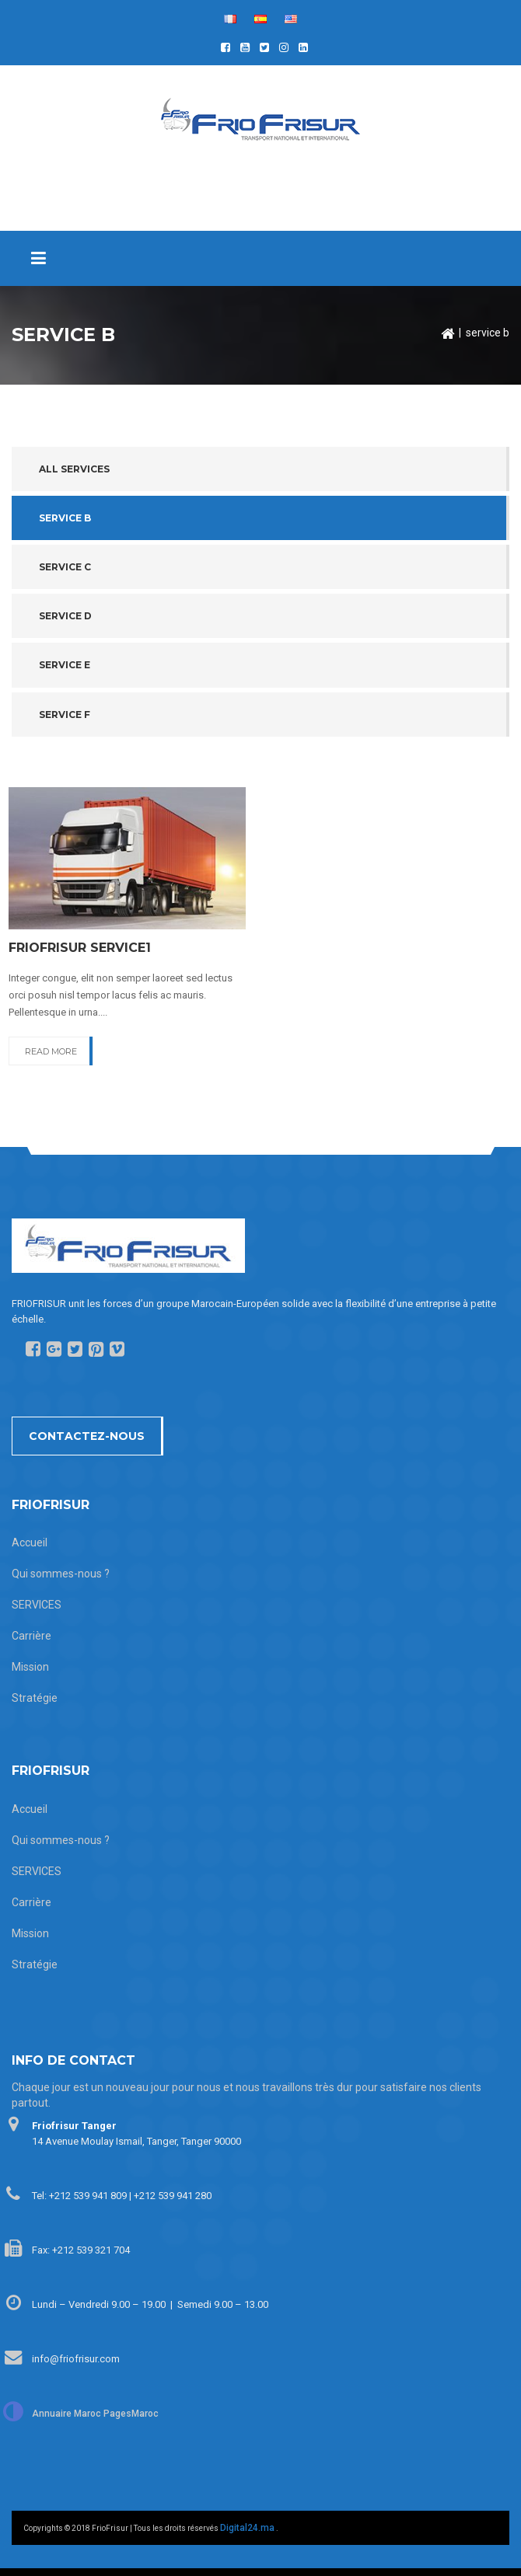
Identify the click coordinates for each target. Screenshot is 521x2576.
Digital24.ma (247, 2527)
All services (74, 469)
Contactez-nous (87, 1436)
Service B (65, 518)
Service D (65, 616)
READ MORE (51, 1051)
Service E (64, 665)
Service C (65, 567)
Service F (64, 714)
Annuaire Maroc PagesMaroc (95, 2413)
